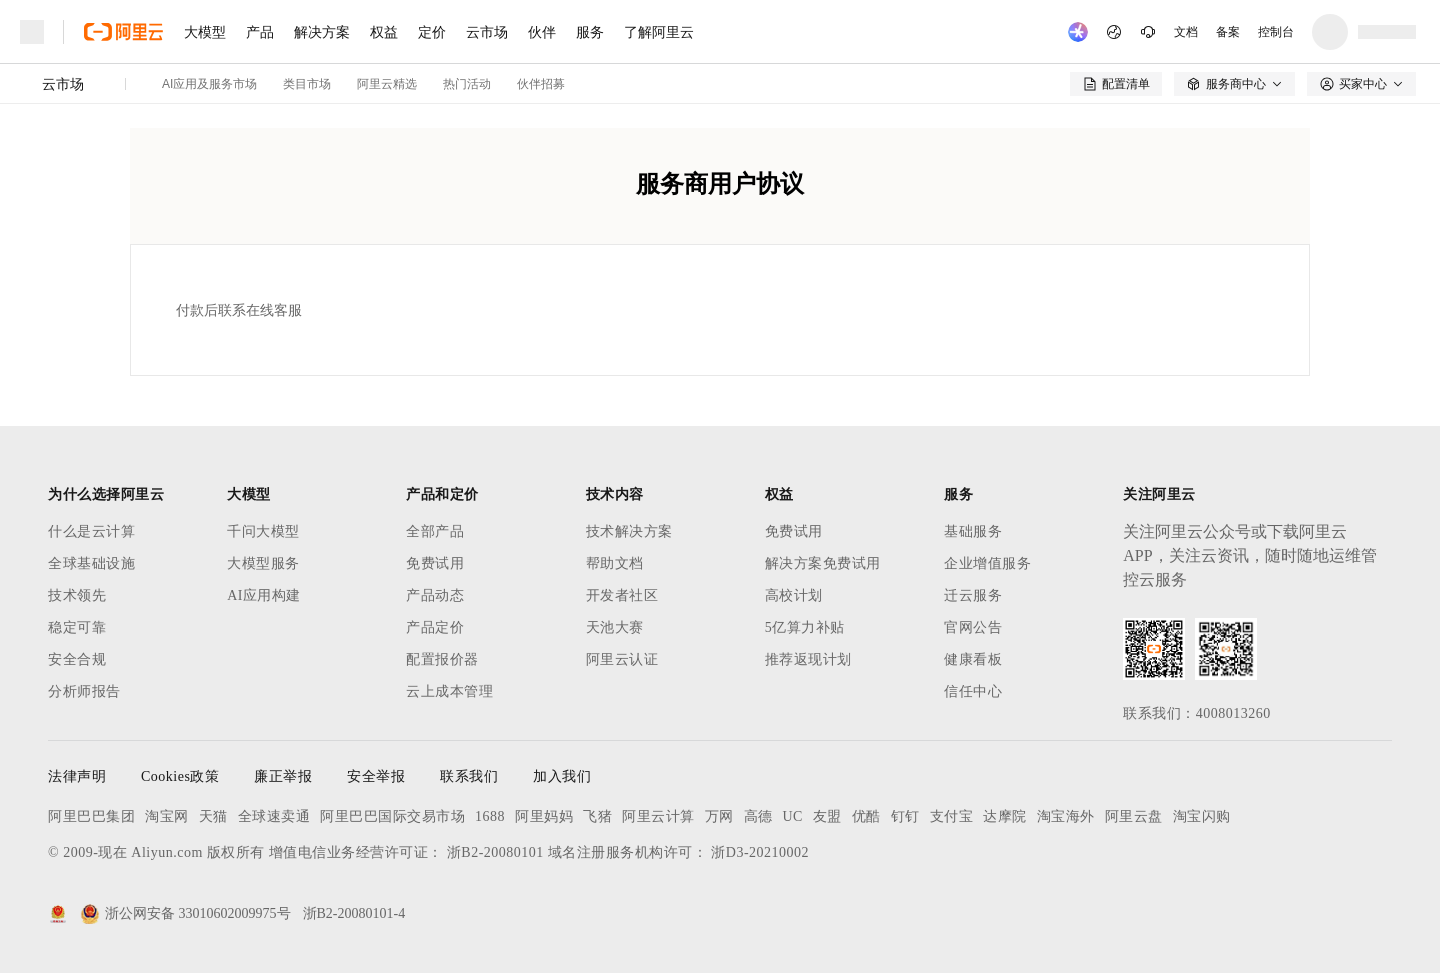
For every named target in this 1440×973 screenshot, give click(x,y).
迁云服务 (973, 595)
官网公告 (973, 627)
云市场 (487, 32)
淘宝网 (167, 816)
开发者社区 (622, 595)
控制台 (1276, 32)
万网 (719, 816)
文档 (1186, 32)
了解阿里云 (659, 32)
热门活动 (467, 84)
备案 (1228, 32)
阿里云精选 (387, 84)
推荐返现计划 (808, 659)
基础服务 (973, 531)
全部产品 (435, 531)
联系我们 (469, 776)
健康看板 (973, 659)
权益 (384, 32)
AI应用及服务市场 (209, 84)
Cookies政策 (180, 776)
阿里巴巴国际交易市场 (392, 816)
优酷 (866, 816)
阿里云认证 (622, 659)
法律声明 (77, 776)
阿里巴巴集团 (91, 816)
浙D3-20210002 (760, 852)
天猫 (213, 816)
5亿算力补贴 (805, 627)
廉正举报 (283, 776)
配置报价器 (442, 659)
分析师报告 (84, 691)
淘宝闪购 (1202, 816)
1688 (490, 816)
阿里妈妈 (544, 816)
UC (793, 816)
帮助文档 (615, 563)
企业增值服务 (987, 563)
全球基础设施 (91, 563)
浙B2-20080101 (495, 852)
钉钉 (905, 816)
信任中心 (973, 691)
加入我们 (562, 776)
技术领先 (77, 595)
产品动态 (435, 595)
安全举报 (376, 776)
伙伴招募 (541, 84)
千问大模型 (263, 531)
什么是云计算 (91, 531)
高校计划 (794, 595)
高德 (758, 816)
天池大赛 (615, 627)
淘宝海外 (1066, 816)
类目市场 (307, 84)
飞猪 (597, 816)
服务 (590, 32)
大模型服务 (263, 563)
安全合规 (77, 659)
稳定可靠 (77, 627)
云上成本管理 (449, 691)
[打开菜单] (32, 32)
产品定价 (435, 627)
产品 (260, 32)
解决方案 (322, 32)
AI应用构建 (264, 595)
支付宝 (952, 816)
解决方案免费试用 (823, 563)
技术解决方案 (629, 531)
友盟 (827, 816)
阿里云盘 (1134, 816)
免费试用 (435, 563)
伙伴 (542, 32)
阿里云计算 (658, 816)
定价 (432, 32)
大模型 (205, 32)
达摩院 (1005, 816)
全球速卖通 (274, 816)
